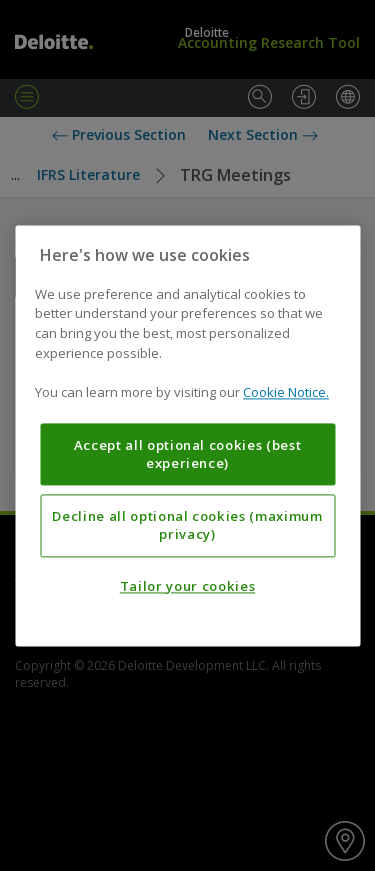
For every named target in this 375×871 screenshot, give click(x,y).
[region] (187, 435)
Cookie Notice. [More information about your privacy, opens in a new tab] (286, 392)
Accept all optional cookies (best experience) (188, 454)
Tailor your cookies (187, 586)
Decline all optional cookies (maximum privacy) (187, 525)
